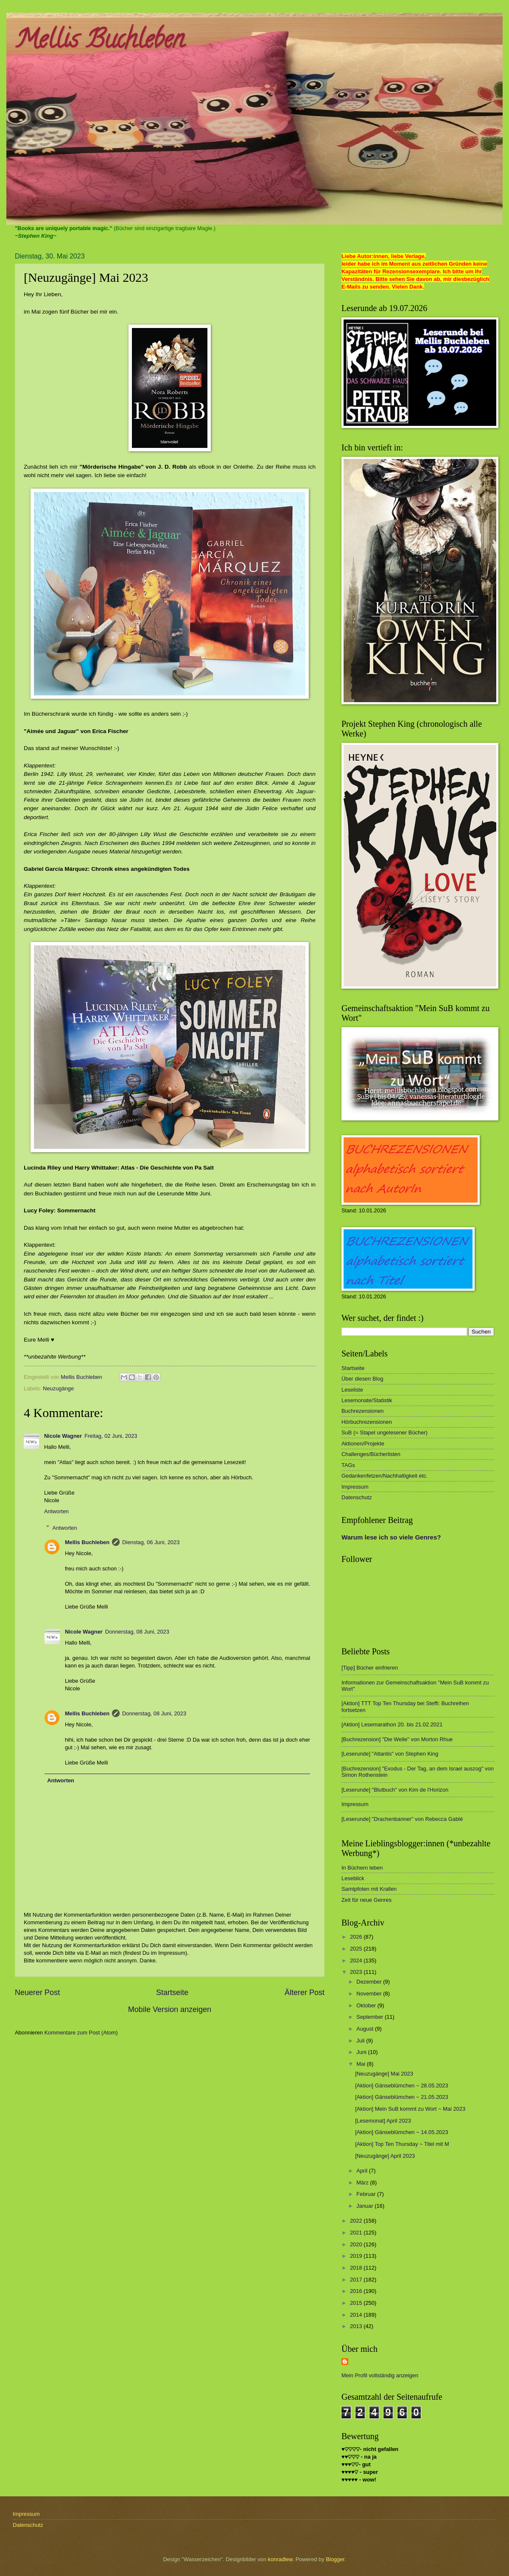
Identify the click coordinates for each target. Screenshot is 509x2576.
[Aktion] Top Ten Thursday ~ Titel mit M (402, 2144)
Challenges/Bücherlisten (370, 1454)
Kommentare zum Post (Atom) (80, 2032)
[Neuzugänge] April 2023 (385, 2156)
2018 (357, 2268)
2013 (357, 2326)
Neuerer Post (37, 1992)
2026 (357, 1937)
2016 (357, 2291)
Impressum (355, 1487)
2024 (357, 1960)
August (365, 2029)
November (369, 1993)
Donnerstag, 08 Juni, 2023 (137, 1631)
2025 (357, 1948)
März (363, 2182)
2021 (357, 2232)
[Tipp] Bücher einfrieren (369, 1668)
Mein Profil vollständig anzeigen (379, 2375)
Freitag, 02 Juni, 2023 (110, 1436)
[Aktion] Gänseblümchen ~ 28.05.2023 (401, 2085)
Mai (361, 2064)
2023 (357, 1972)
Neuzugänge (58, 1388)
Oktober (366, 2005)
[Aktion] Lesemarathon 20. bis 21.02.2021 (391, 1724)
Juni (362, 2052)
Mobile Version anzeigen (169, 2009)
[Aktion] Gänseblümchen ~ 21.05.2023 (401, 2097)
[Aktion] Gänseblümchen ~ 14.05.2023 (401, 2132)
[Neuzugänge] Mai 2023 (384, 2073)
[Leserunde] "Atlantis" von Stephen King (389, 1754)
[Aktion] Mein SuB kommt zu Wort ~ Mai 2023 (410, 2109)
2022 (357, 2221)
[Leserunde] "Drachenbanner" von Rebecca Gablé (402, 1819)
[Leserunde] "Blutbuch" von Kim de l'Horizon (394, 1790)
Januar (365, 2206)
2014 (357, 2315)
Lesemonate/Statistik (366, 1400)
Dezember (369, 1982)
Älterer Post (304, 1992)
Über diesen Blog (362, 1379)
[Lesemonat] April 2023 (383, 2120)
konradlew (280, 2559)
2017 (357, 2279)
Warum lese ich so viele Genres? (391, 1537)
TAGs (348, 1465)
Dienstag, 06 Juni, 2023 (150, 1542)
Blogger (335, 2559)
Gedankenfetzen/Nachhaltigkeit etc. (384, 1476)
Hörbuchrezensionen (366, 1422)
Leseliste (352, 1390)
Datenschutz (356, 1497)
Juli (361, 2040)
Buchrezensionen (362, 1411)
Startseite (172, 1992)
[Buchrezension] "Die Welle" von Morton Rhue (397, 1739)
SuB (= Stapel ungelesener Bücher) (384, 1432)
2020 (357, 2244)
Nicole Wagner (63, 1436)
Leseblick (352, 1878)
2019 (357, 2256)
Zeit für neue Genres (366, 1900)
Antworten (56, 1511)
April (362, 2171)
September (370, 2017)
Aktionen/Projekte (362, 1443)
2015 (357, 2303)
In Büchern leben (362, 1868)
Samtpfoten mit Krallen (369, 1889)
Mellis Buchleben (99, 42)
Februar (366, 2194)
